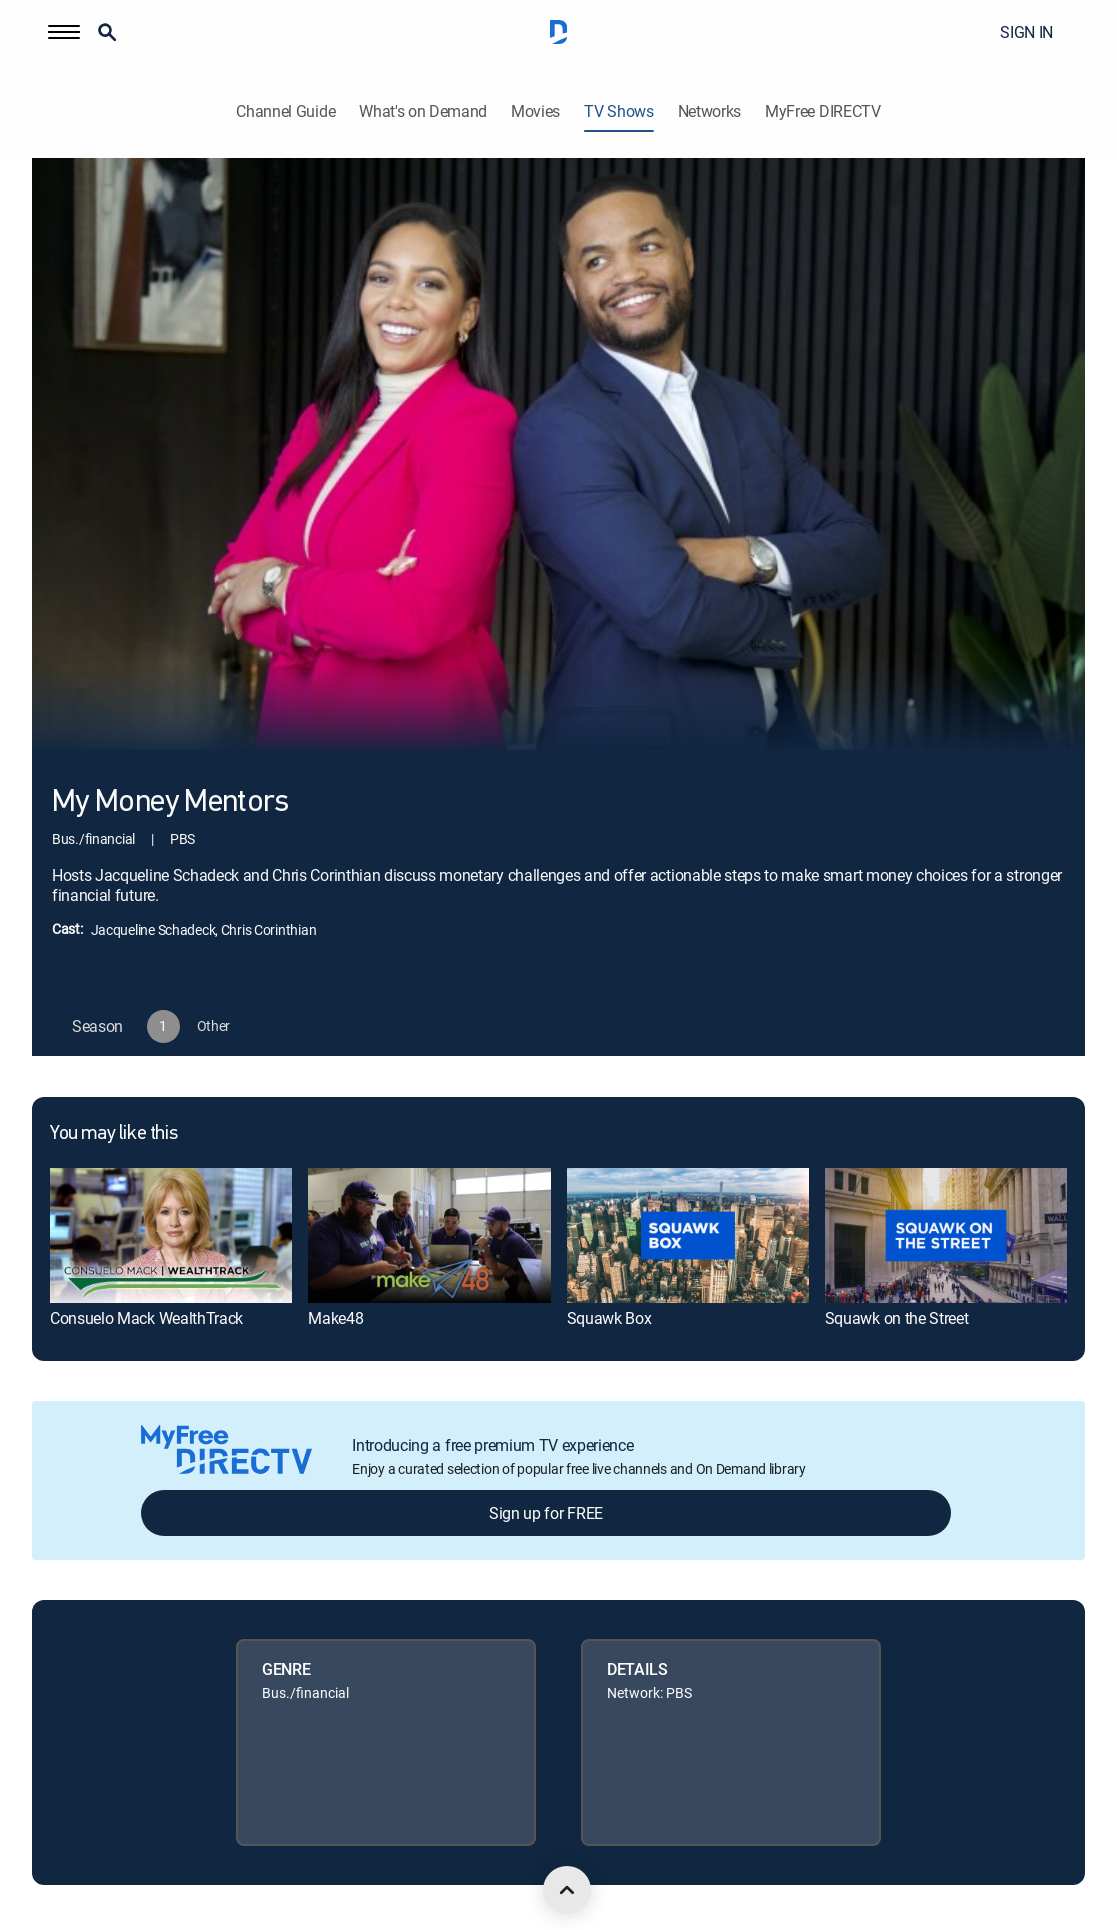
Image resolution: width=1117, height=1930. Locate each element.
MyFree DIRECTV (823, 111)
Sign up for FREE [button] (546, 1513)
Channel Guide (285, 111)
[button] (64, 32)
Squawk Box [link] (609, 1318)
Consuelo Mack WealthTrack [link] (146, 1318)
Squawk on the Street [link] (897, 1318)
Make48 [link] (335, 1318)
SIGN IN (1026, 32)
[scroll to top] (567, 1890)
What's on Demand (423, 111)
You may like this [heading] (113, 1134)
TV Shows (618, 111)
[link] (171, 1236)
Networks (709, 111)
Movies (535, 111)
